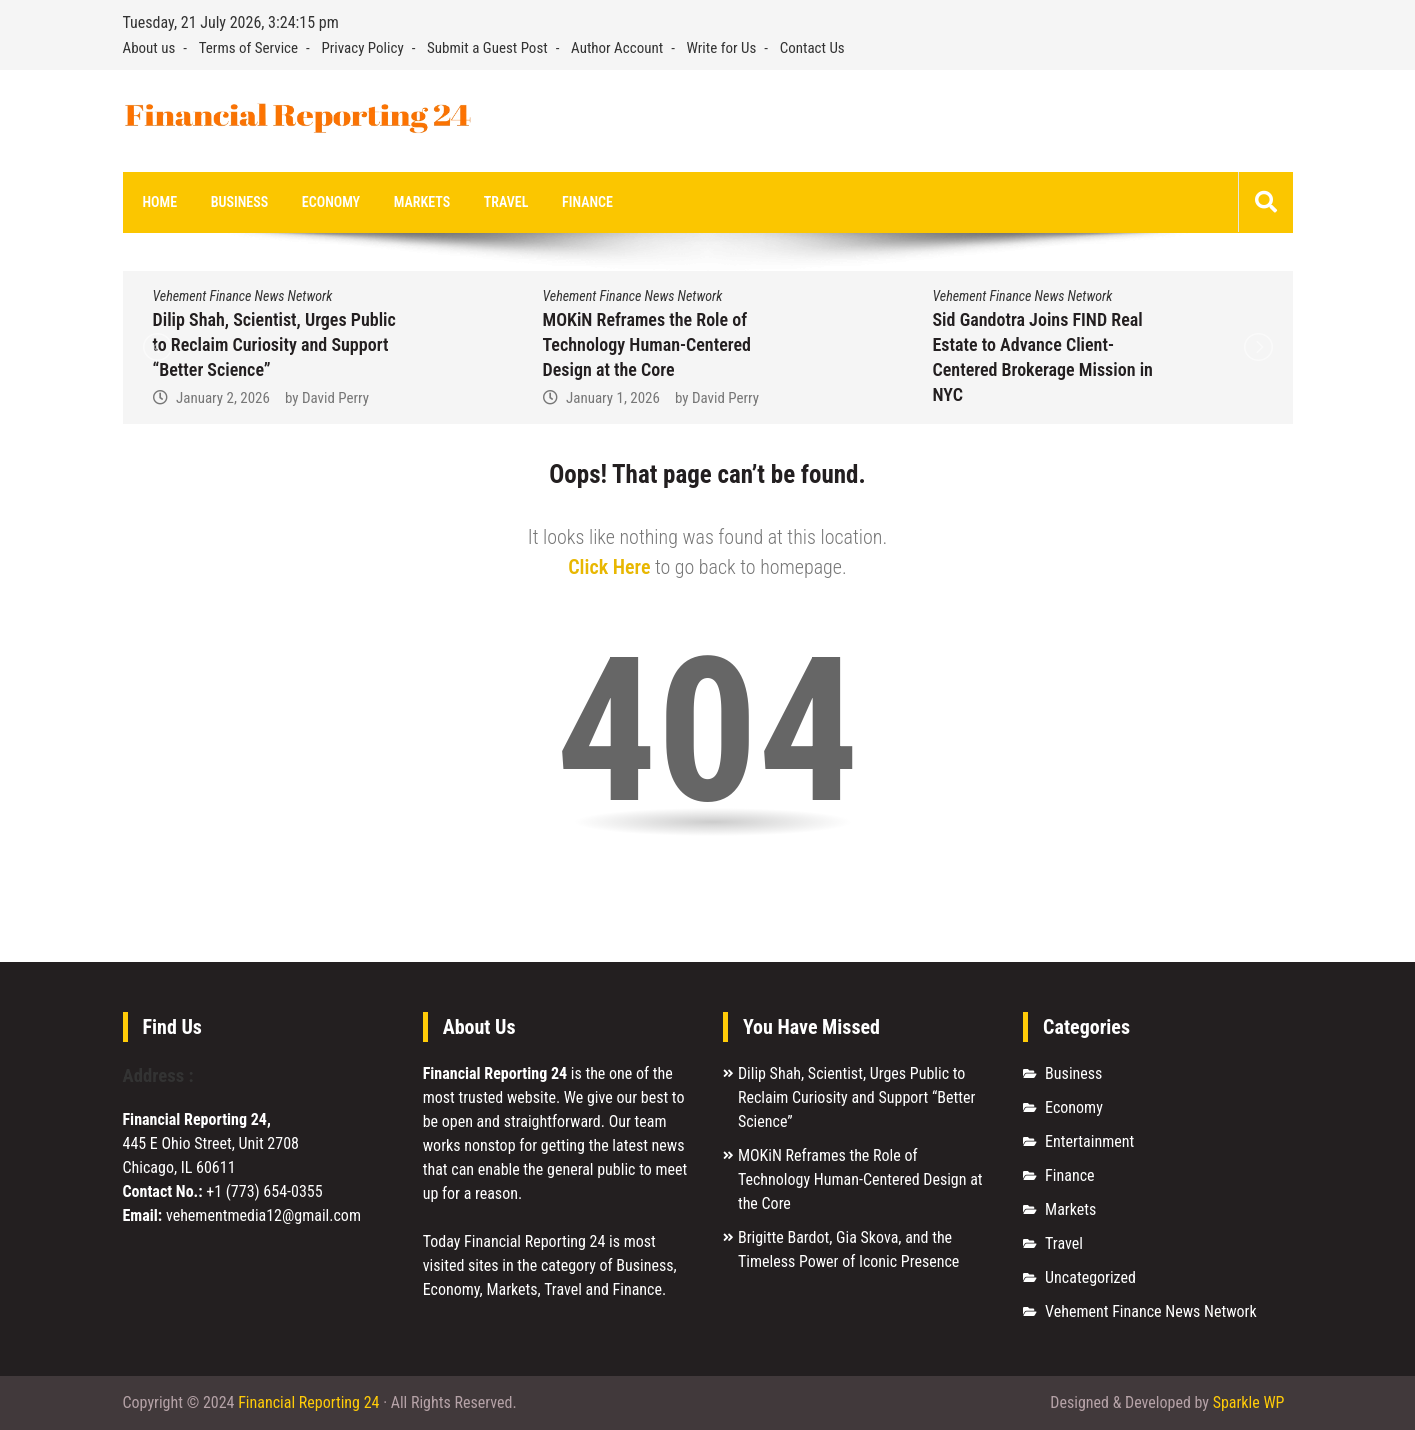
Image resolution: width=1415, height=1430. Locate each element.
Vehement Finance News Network (243, 296)
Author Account (617, 48)
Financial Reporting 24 (308, 1402)
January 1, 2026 (613, 398)
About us (149, 48)
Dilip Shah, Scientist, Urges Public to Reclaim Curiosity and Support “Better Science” (274, 344)
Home (160, 202)
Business (239, 202)
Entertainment (1089, 1141)
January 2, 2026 (223, 398)
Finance (587, 202)
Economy (331, 202)
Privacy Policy (362, 48)
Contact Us (812, 48)
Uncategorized (1090, 1277)
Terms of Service (248, 48)
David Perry (335, 398)
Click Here (609, 567)
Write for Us (722, 48)
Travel (506, 202)
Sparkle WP (1249, 1402)
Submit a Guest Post (487, 48)
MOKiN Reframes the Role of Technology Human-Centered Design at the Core (647, 344)
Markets (422, 202)
